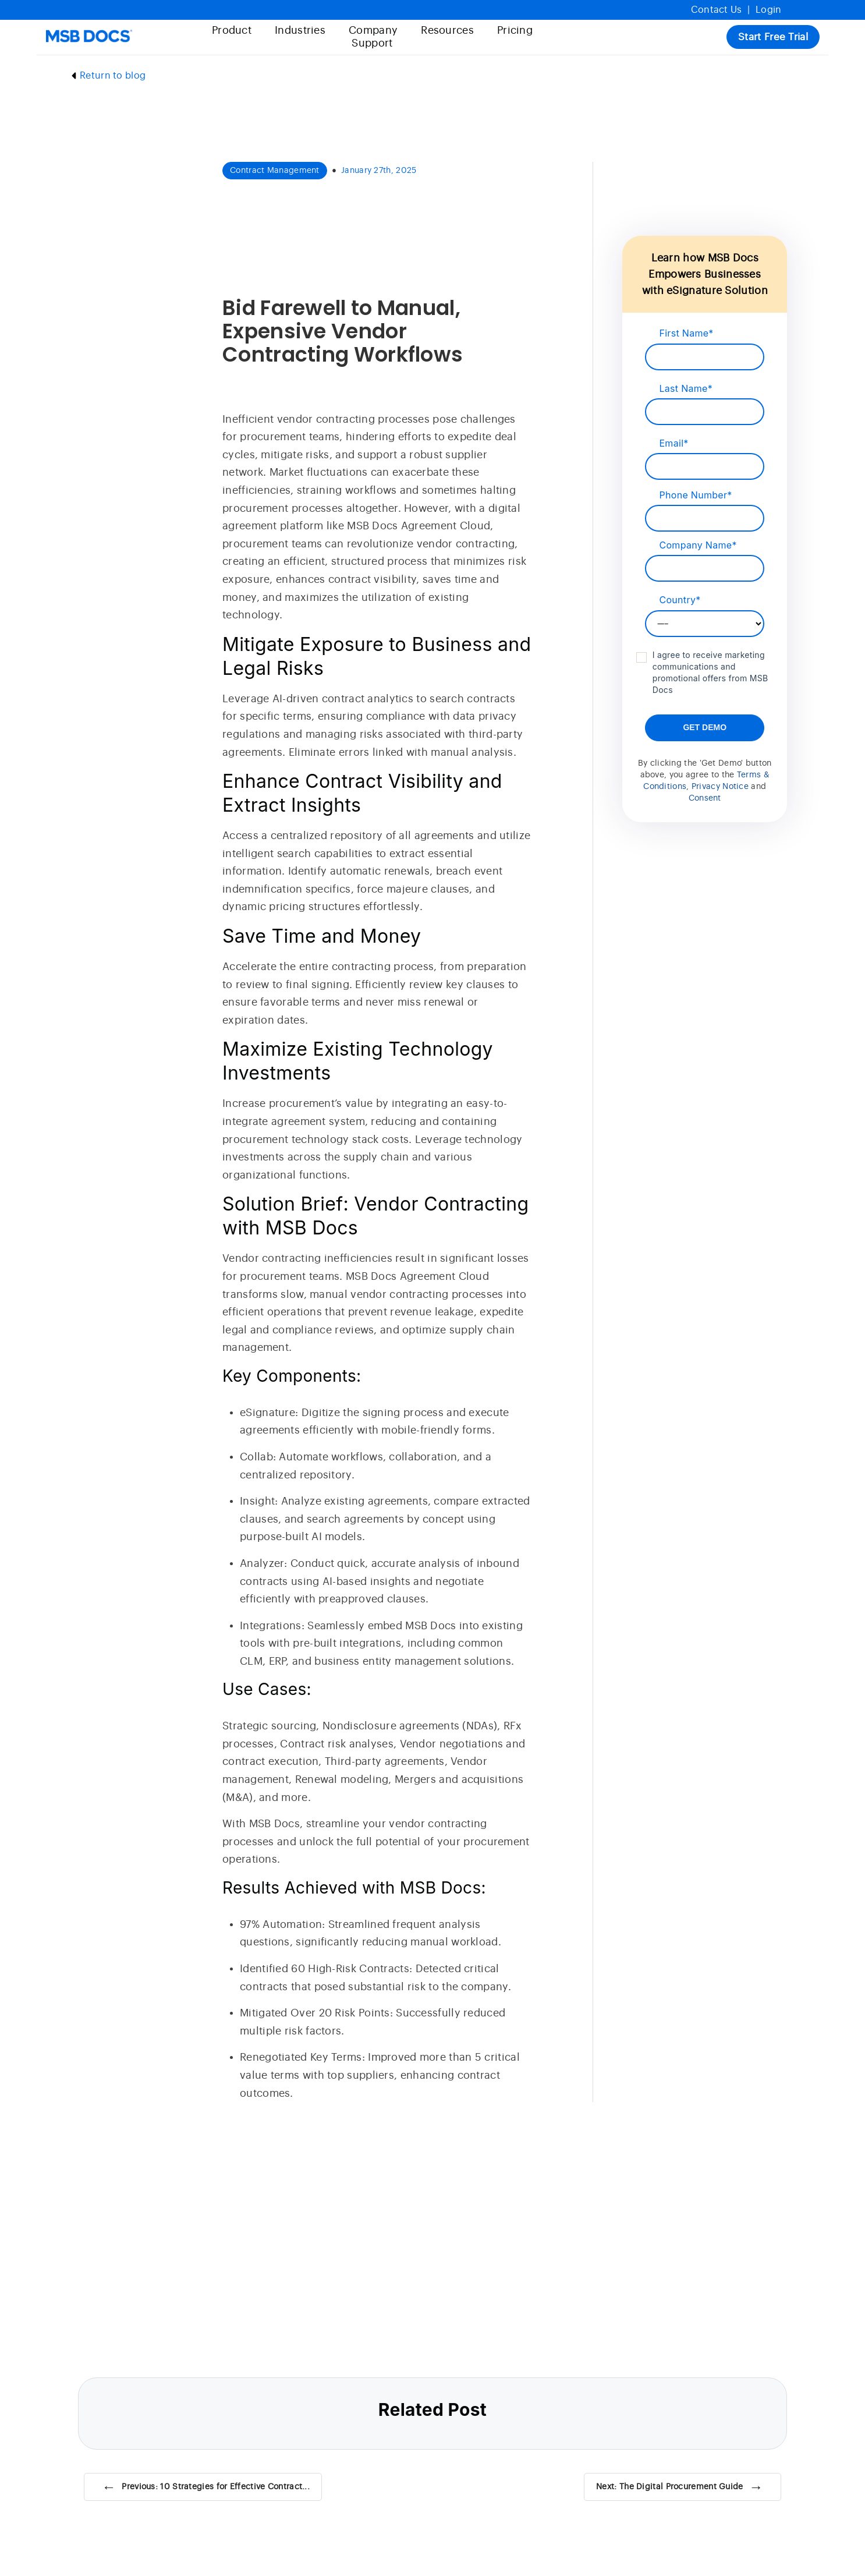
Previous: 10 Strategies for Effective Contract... (206, 2487)
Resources (445, 31)
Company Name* (697, 545)
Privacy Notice (720, 787)
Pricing (512, 31)
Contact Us (716, 10)
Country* (679, 600)
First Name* (686, 333)
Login (769, 10)
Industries (297, 31)
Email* (673, 443)
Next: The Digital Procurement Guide (679, 2487)
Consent (705, 798)
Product (229, 31)
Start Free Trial (770, 37)
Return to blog (107, 75)
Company (370, 31)
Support (369, 43)
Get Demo (704, 727)
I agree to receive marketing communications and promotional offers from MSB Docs (710, 672)
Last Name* (685, 388)
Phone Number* (695, 495)
